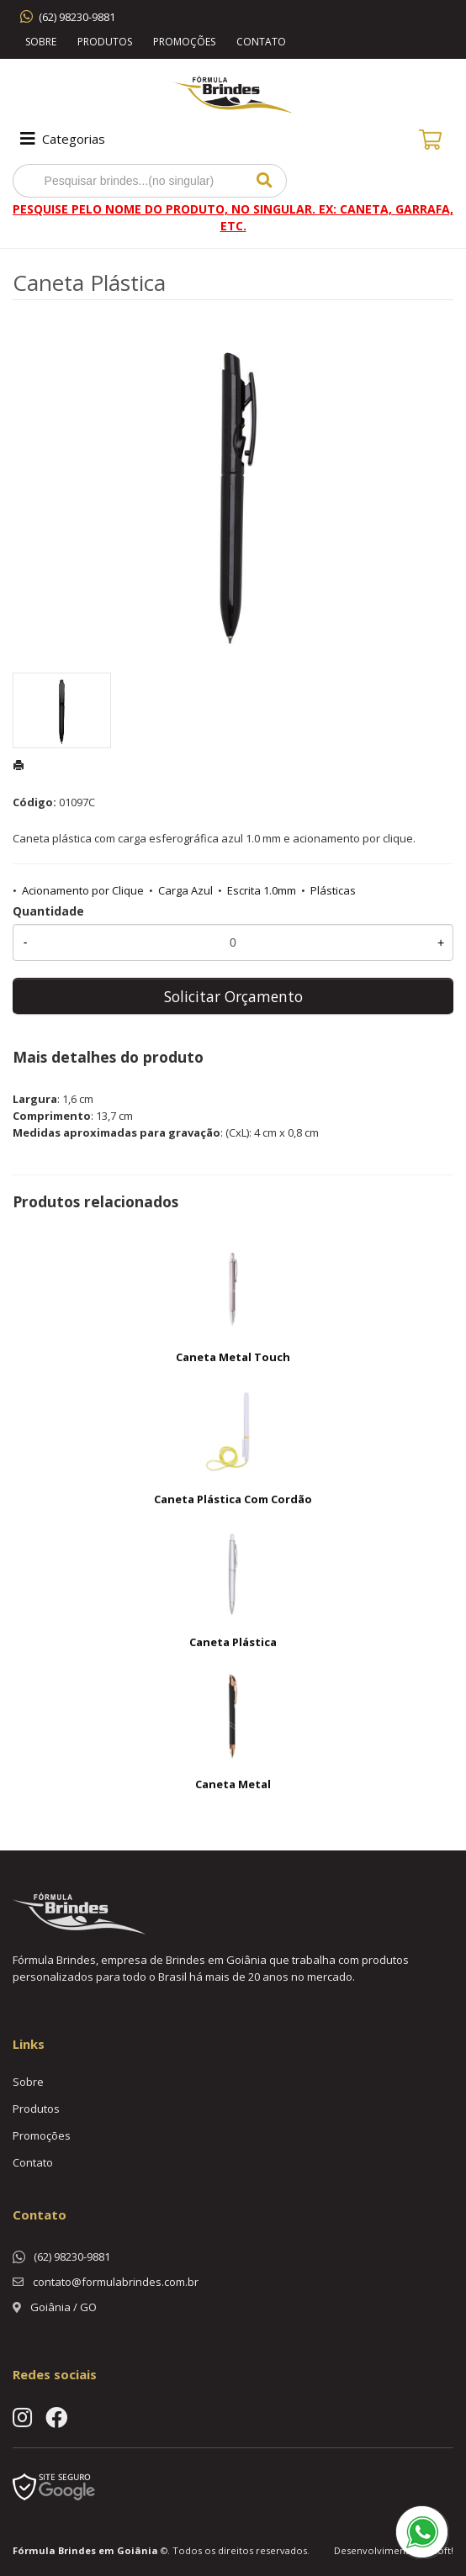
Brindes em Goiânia (108, 2550)
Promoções (184, 41)
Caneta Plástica (233, 1642)
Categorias (61, 138)
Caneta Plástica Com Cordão (233, 1499)
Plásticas (333, 890)
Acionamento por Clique (83, 890)
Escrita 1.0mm (261, 890)
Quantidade (48, 911)
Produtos (104, 41)
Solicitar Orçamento (233, 996)
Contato (261, 41)
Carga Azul (185, 890)
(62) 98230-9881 (77, 16)
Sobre (40, 41)
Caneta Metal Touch (233, 1357)
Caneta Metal (233, 1784)
